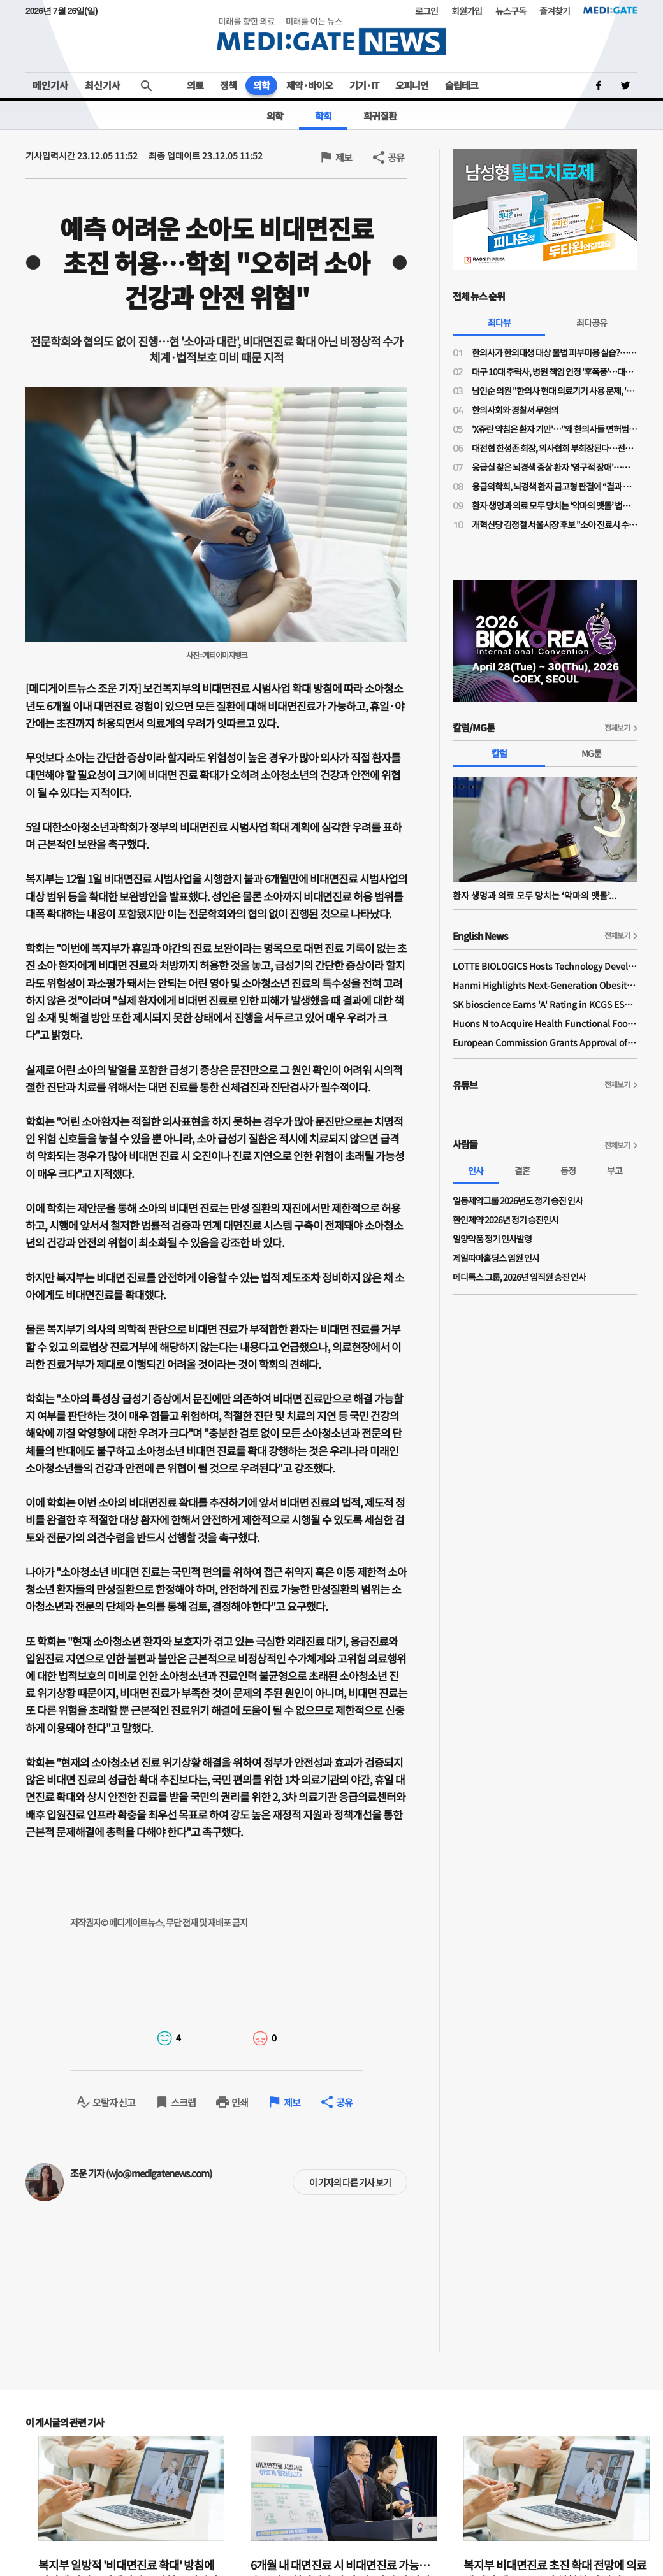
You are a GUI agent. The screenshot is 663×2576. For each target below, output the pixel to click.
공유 (396, 157)
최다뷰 (499, 322)
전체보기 (617, 727)
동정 (568, 1170)
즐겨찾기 (554, 10)
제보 (343, 157)
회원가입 (466, 10)
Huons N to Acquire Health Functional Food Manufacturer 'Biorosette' (545, 1023)
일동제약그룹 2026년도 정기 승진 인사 (518, 1200)
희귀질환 (380, 115)
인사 (475, 1170)
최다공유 (591, 322)
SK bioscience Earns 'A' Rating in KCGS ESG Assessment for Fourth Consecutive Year (545, 1004)
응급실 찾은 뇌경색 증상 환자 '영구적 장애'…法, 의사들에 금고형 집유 (555, 467)
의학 (261, 85)
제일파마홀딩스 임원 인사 (496, 1257)
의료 (195, 85)
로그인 (426, 10)
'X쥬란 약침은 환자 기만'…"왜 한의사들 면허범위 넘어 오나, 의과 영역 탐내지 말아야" (555, 428)
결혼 (522, 1170)
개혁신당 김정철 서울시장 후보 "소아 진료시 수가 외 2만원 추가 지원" (555, 524)
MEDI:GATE (610, 10)
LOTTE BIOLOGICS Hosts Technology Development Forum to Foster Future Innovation (545, 966)
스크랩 (183, 2102)
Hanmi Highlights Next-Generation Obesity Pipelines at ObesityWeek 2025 (545, 985)
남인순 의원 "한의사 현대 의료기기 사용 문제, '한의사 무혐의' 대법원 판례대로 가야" (555, 390)
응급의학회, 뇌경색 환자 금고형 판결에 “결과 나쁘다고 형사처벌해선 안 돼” (555, 486)
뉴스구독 (510, 10)
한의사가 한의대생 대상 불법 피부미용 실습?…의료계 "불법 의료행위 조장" (555, 352)
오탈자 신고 (113, 2102)
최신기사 (102, 85)
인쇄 (239, 2102)
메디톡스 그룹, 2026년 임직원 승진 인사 (519, 1276)
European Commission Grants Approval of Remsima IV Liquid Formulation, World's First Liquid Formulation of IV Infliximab (545, 1042)
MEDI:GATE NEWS (331, 36)
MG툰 (591, 753)
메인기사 (50, 85)
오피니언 (411, 85)
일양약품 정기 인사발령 (492, 1238)
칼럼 (499, 753)
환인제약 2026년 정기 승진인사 (505, 1219)
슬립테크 (461, 85)
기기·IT (364, 85)
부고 (614, 1170)
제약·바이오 (309, 85)
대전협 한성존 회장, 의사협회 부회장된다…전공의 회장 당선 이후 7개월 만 (555, 448)
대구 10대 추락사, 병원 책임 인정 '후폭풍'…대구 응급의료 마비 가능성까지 (555, 371)
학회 (323, 115)
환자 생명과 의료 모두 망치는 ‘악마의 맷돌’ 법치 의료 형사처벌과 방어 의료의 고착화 (555, 505)
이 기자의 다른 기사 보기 (350, 2182)
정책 (228, 85)
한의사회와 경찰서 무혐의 (515, 409)
